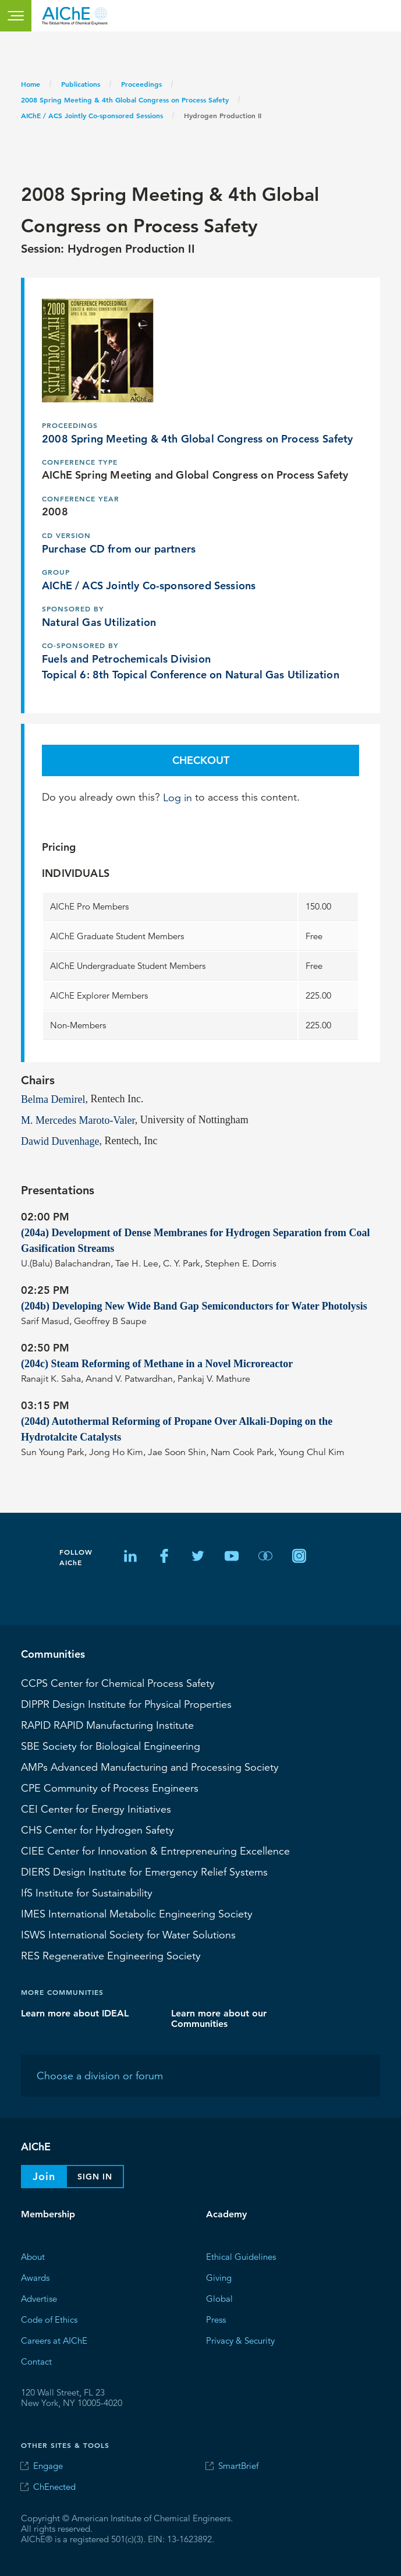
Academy (226, 2214)
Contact (36, 2360)
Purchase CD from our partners (119, 548)
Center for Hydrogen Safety (97, 1829)
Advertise (39, 2297)
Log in (177, 797)
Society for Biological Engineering (110, 1745)
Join (44, 2176)
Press (216, 2318)
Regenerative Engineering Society (111, 1955)
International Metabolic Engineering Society (137, 1913)
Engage (48, 2465)
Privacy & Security (240, 2339)
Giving (219, 2277)
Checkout (200, 760)
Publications (80, 84)
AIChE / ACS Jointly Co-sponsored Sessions (92, 115)
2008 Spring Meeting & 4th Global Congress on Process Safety (125, 99)
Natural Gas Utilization (99, 621)
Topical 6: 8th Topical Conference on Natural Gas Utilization (190, 674)
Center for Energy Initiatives (96, 1808)
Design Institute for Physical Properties (126, 1703)
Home (30, 84)
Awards (35, 2277)
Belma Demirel (53, 1099)
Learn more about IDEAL (75, 2012)
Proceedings (141, 84)
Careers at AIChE (54, 2339)
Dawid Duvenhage (60, 1141)
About (33, 2256)
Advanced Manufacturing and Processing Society (150, 1766)
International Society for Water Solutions (128, 1934)
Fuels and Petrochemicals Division (126, 658)
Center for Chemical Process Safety (118, 1682)
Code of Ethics (49, 2318)
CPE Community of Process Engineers (109, 1787)
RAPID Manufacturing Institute (107, 1724)
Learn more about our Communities (219, 2018)
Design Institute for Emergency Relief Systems (144, 1871)
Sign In (94, 2176)
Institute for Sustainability (86, 1892)
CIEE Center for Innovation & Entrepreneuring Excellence (155, 1850)
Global (219, 2297)
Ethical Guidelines (241, 2256)
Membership (48, 2214)
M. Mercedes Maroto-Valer (78, 1120)
